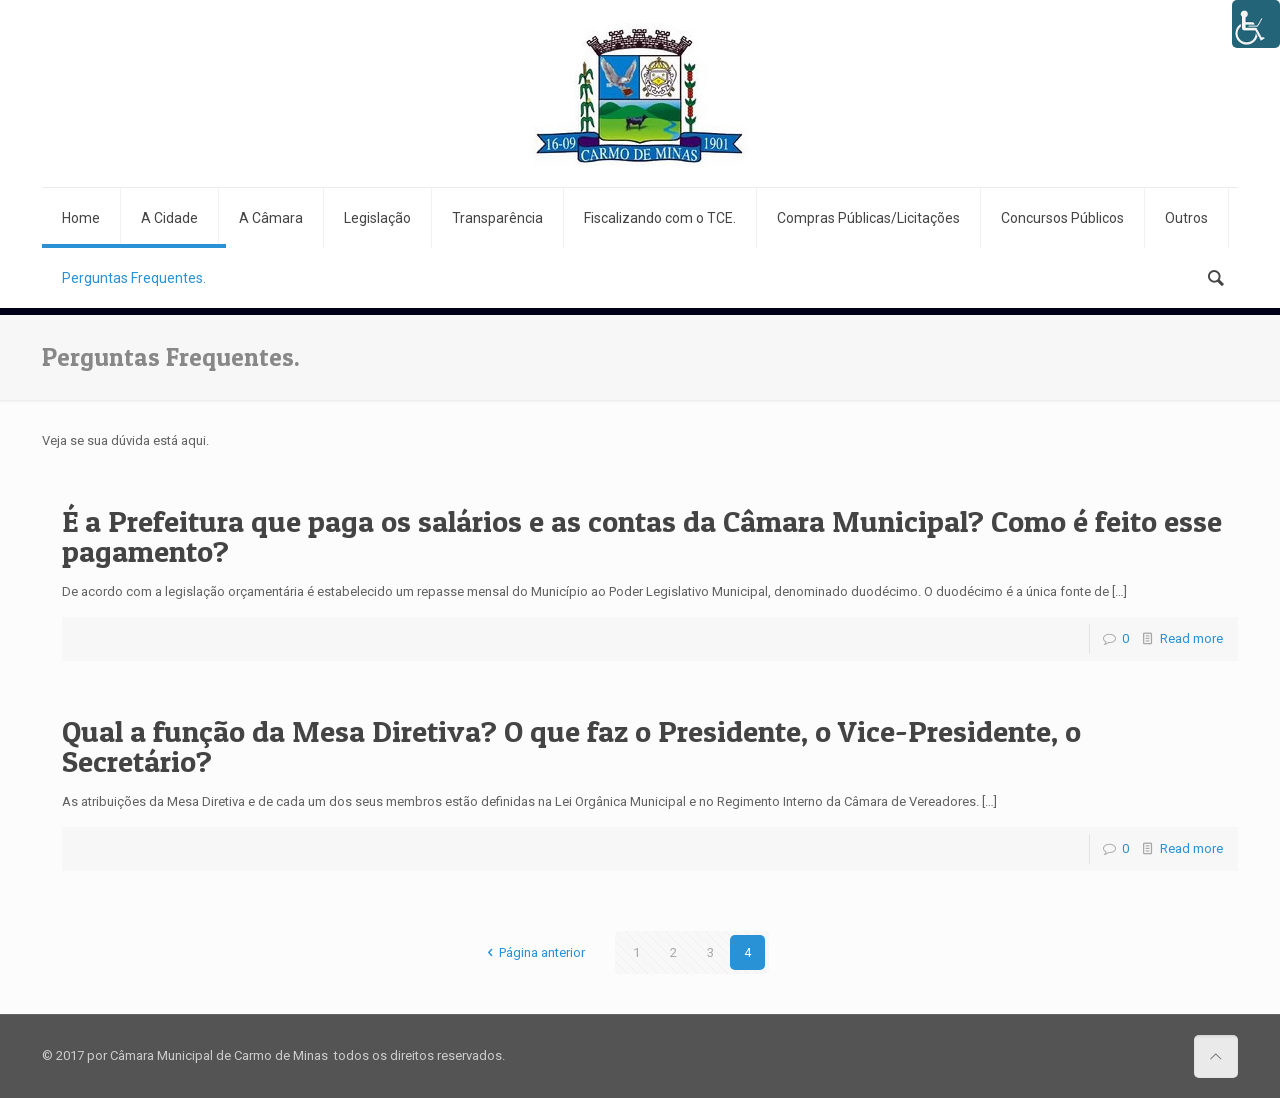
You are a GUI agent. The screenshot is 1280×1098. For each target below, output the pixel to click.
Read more (1191, 638)
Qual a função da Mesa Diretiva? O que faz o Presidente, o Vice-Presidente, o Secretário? (571, 746)
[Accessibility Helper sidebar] (1256, 24)
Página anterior (533, 952)
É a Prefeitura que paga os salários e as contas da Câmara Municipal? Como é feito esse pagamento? (642, 536)
